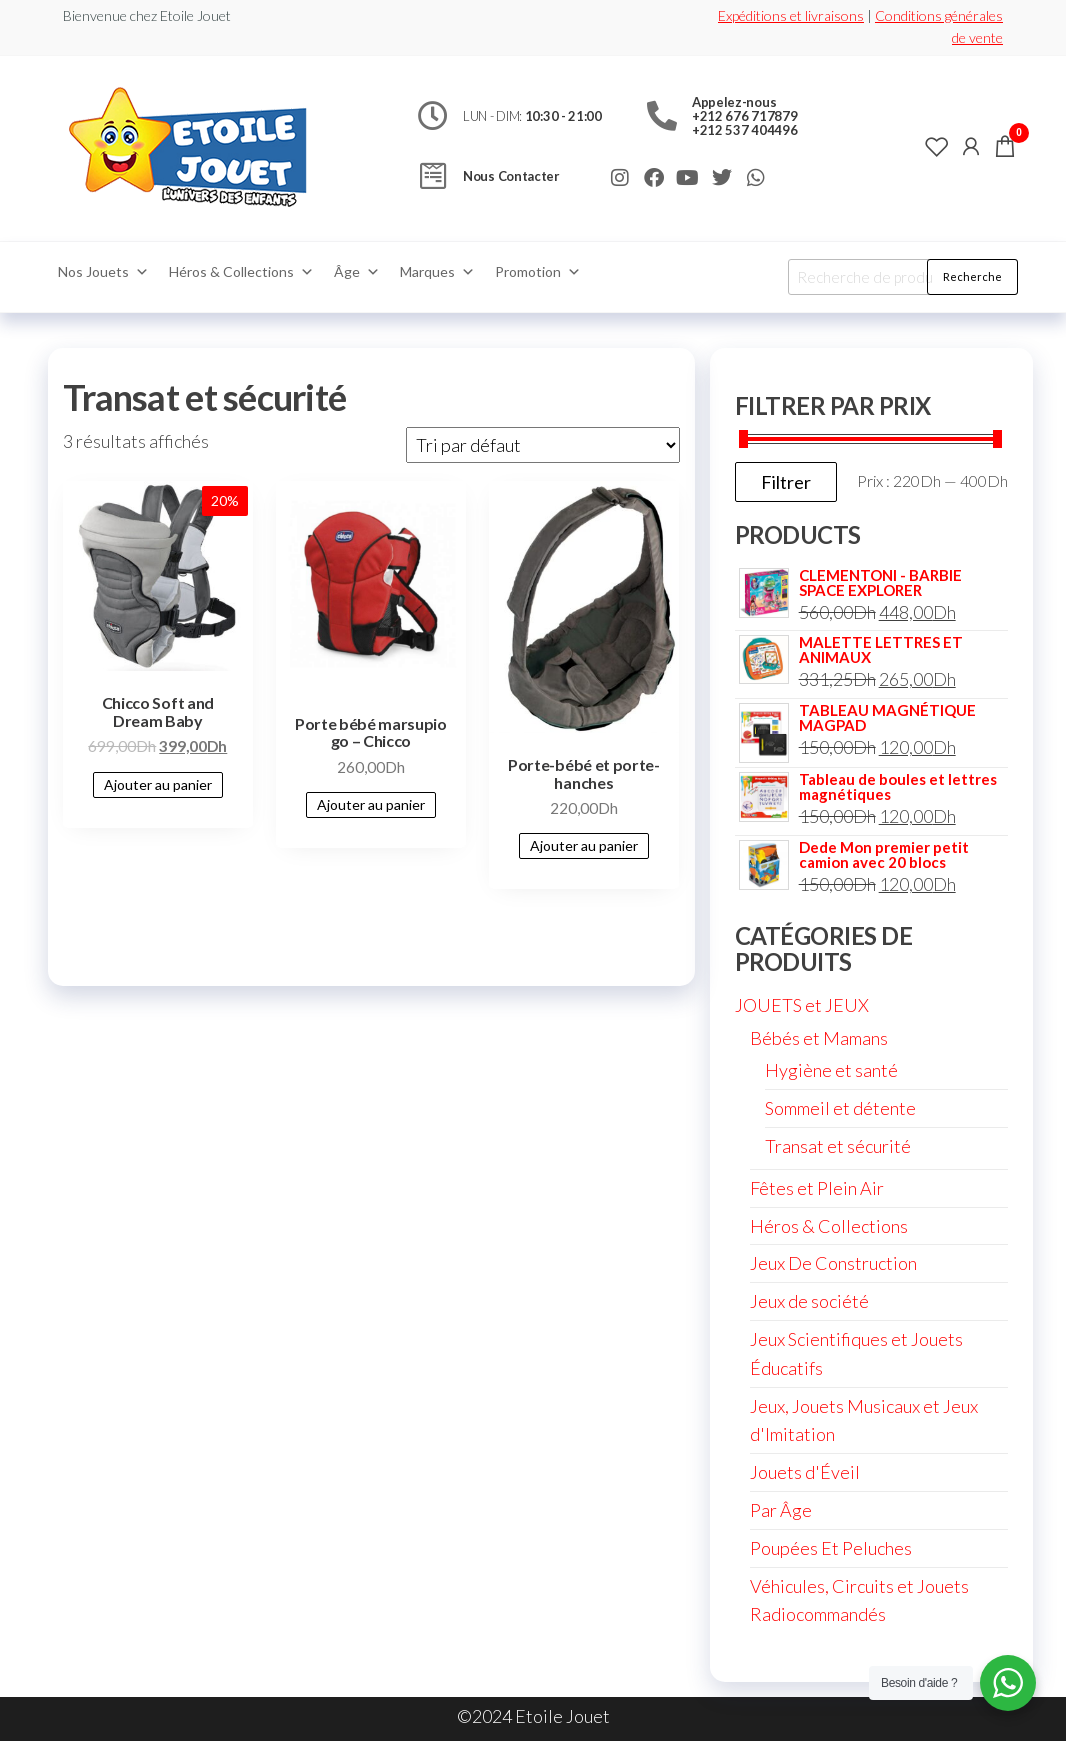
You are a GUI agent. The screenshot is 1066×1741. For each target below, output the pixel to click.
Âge (357, 272)
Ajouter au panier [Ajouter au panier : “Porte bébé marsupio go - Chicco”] (371, 804)
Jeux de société (809, 1301)
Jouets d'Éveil (805, 1472)
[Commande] (543, 445)
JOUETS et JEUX (802, 1005)
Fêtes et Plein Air (817, 1188)
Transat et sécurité (838, 1146)
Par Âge (781, 1510)
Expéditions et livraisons (791, 15)
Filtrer (786, 482)
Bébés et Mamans (819, 1038)
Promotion (538, 272)
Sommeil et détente (840, 1108)
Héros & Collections (241, 272)
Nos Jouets (103, 272)
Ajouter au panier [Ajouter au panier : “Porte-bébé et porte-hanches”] (584, 845)
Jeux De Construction (833, 1263)
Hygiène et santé (831, 1070)
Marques (437, 272)
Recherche (972, 276)
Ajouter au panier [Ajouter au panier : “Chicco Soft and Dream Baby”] (158, 784)
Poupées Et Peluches (831, 1548)
